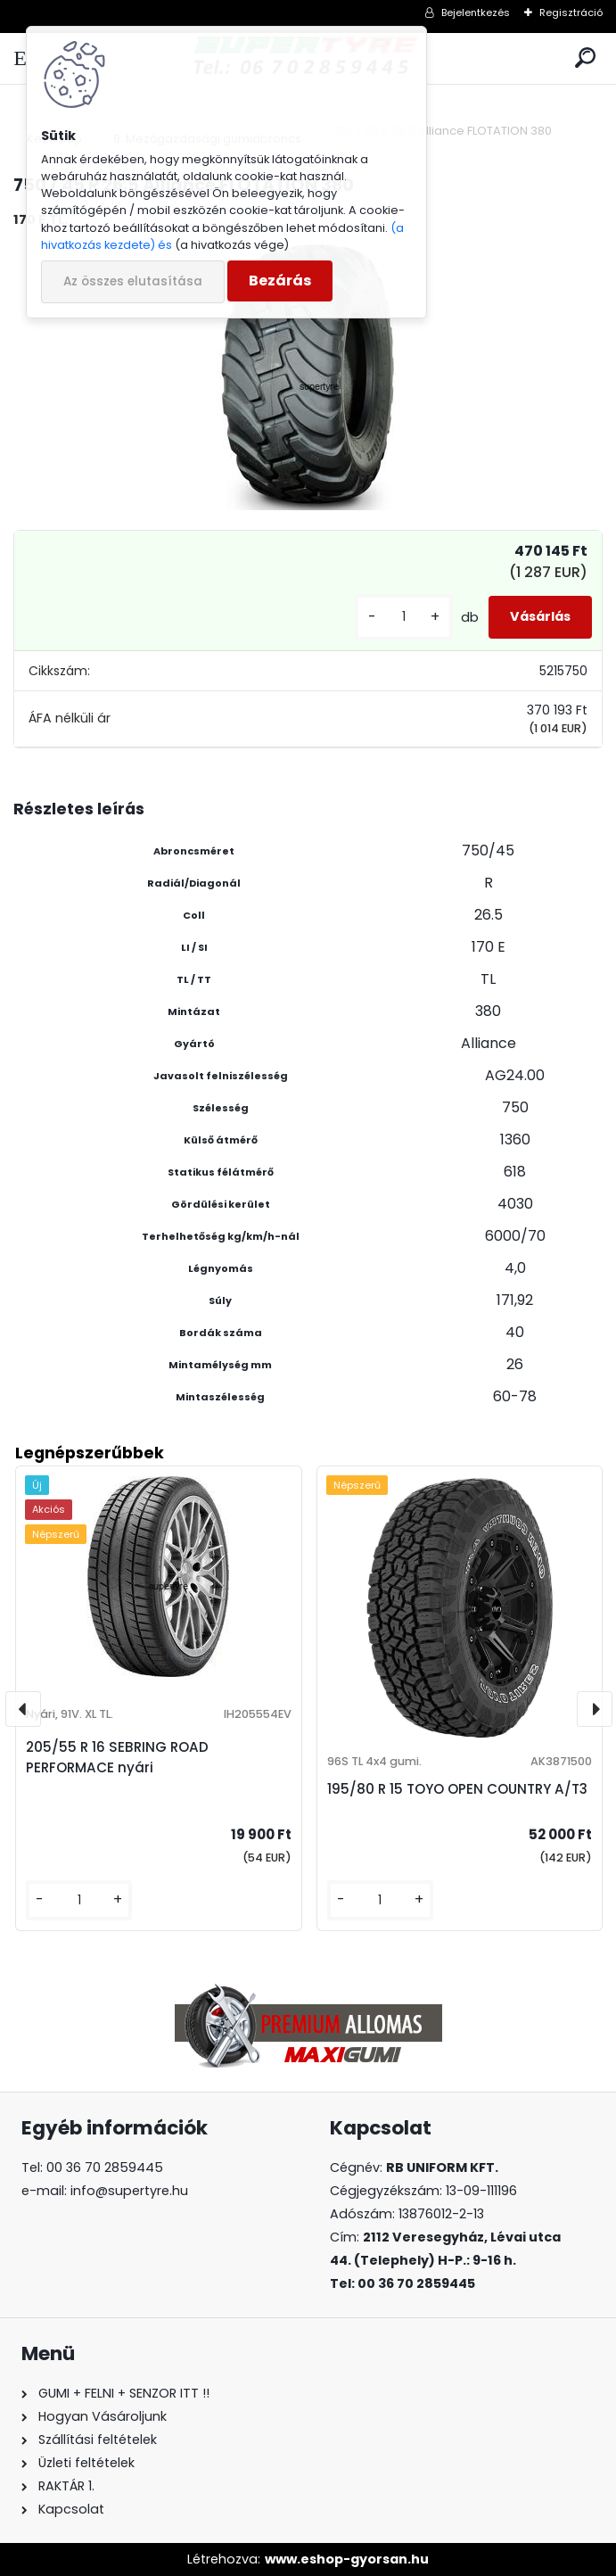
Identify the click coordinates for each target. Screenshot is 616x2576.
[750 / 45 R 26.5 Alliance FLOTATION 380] (308, 376)
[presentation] (23, 1709)
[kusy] (403, 616)
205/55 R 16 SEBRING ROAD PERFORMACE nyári (117, 1757)
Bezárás (280, 280)
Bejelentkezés (475, 12)
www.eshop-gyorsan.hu (347, 2559)
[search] (585, 58)
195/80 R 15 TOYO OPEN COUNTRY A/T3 (457, 1788)
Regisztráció (571, 12)
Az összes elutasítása (132, 281)
